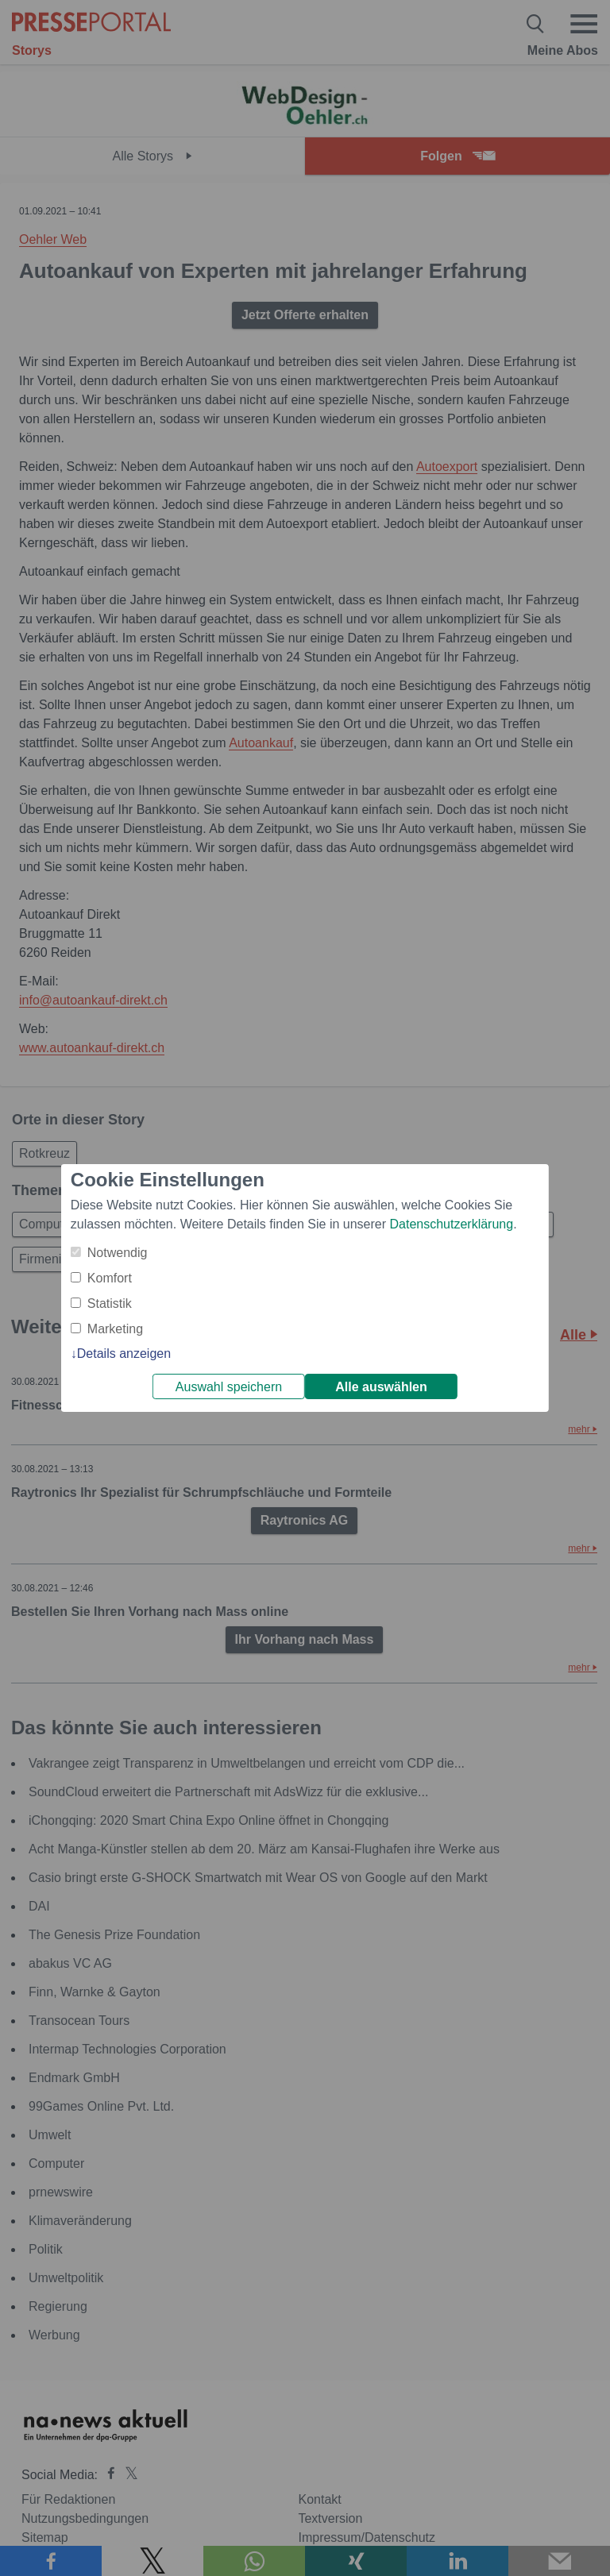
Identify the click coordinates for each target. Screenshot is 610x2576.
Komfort (109, 1278)
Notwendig (117, 1252)
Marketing (115, 1329)
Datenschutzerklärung (451, 1224)
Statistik (109, 1303)
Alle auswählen (381, 1387)
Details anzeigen (124, 1353)
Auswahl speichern (229, 1387)
